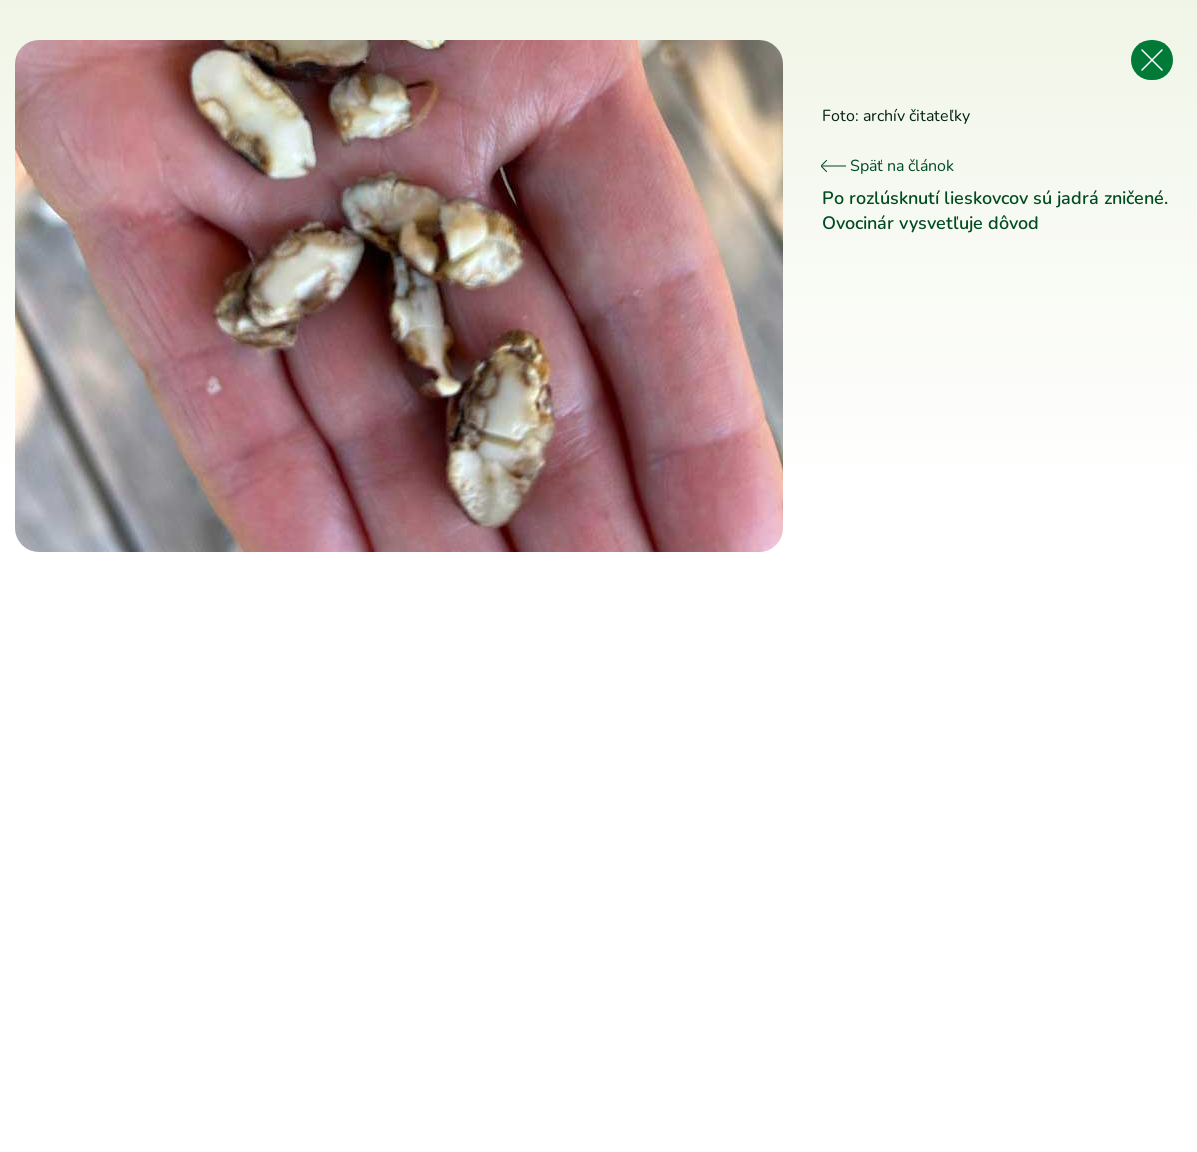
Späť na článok (888, 166)
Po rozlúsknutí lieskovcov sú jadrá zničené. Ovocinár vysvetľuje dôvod (995, 210)
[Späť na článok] (1152, 60)
